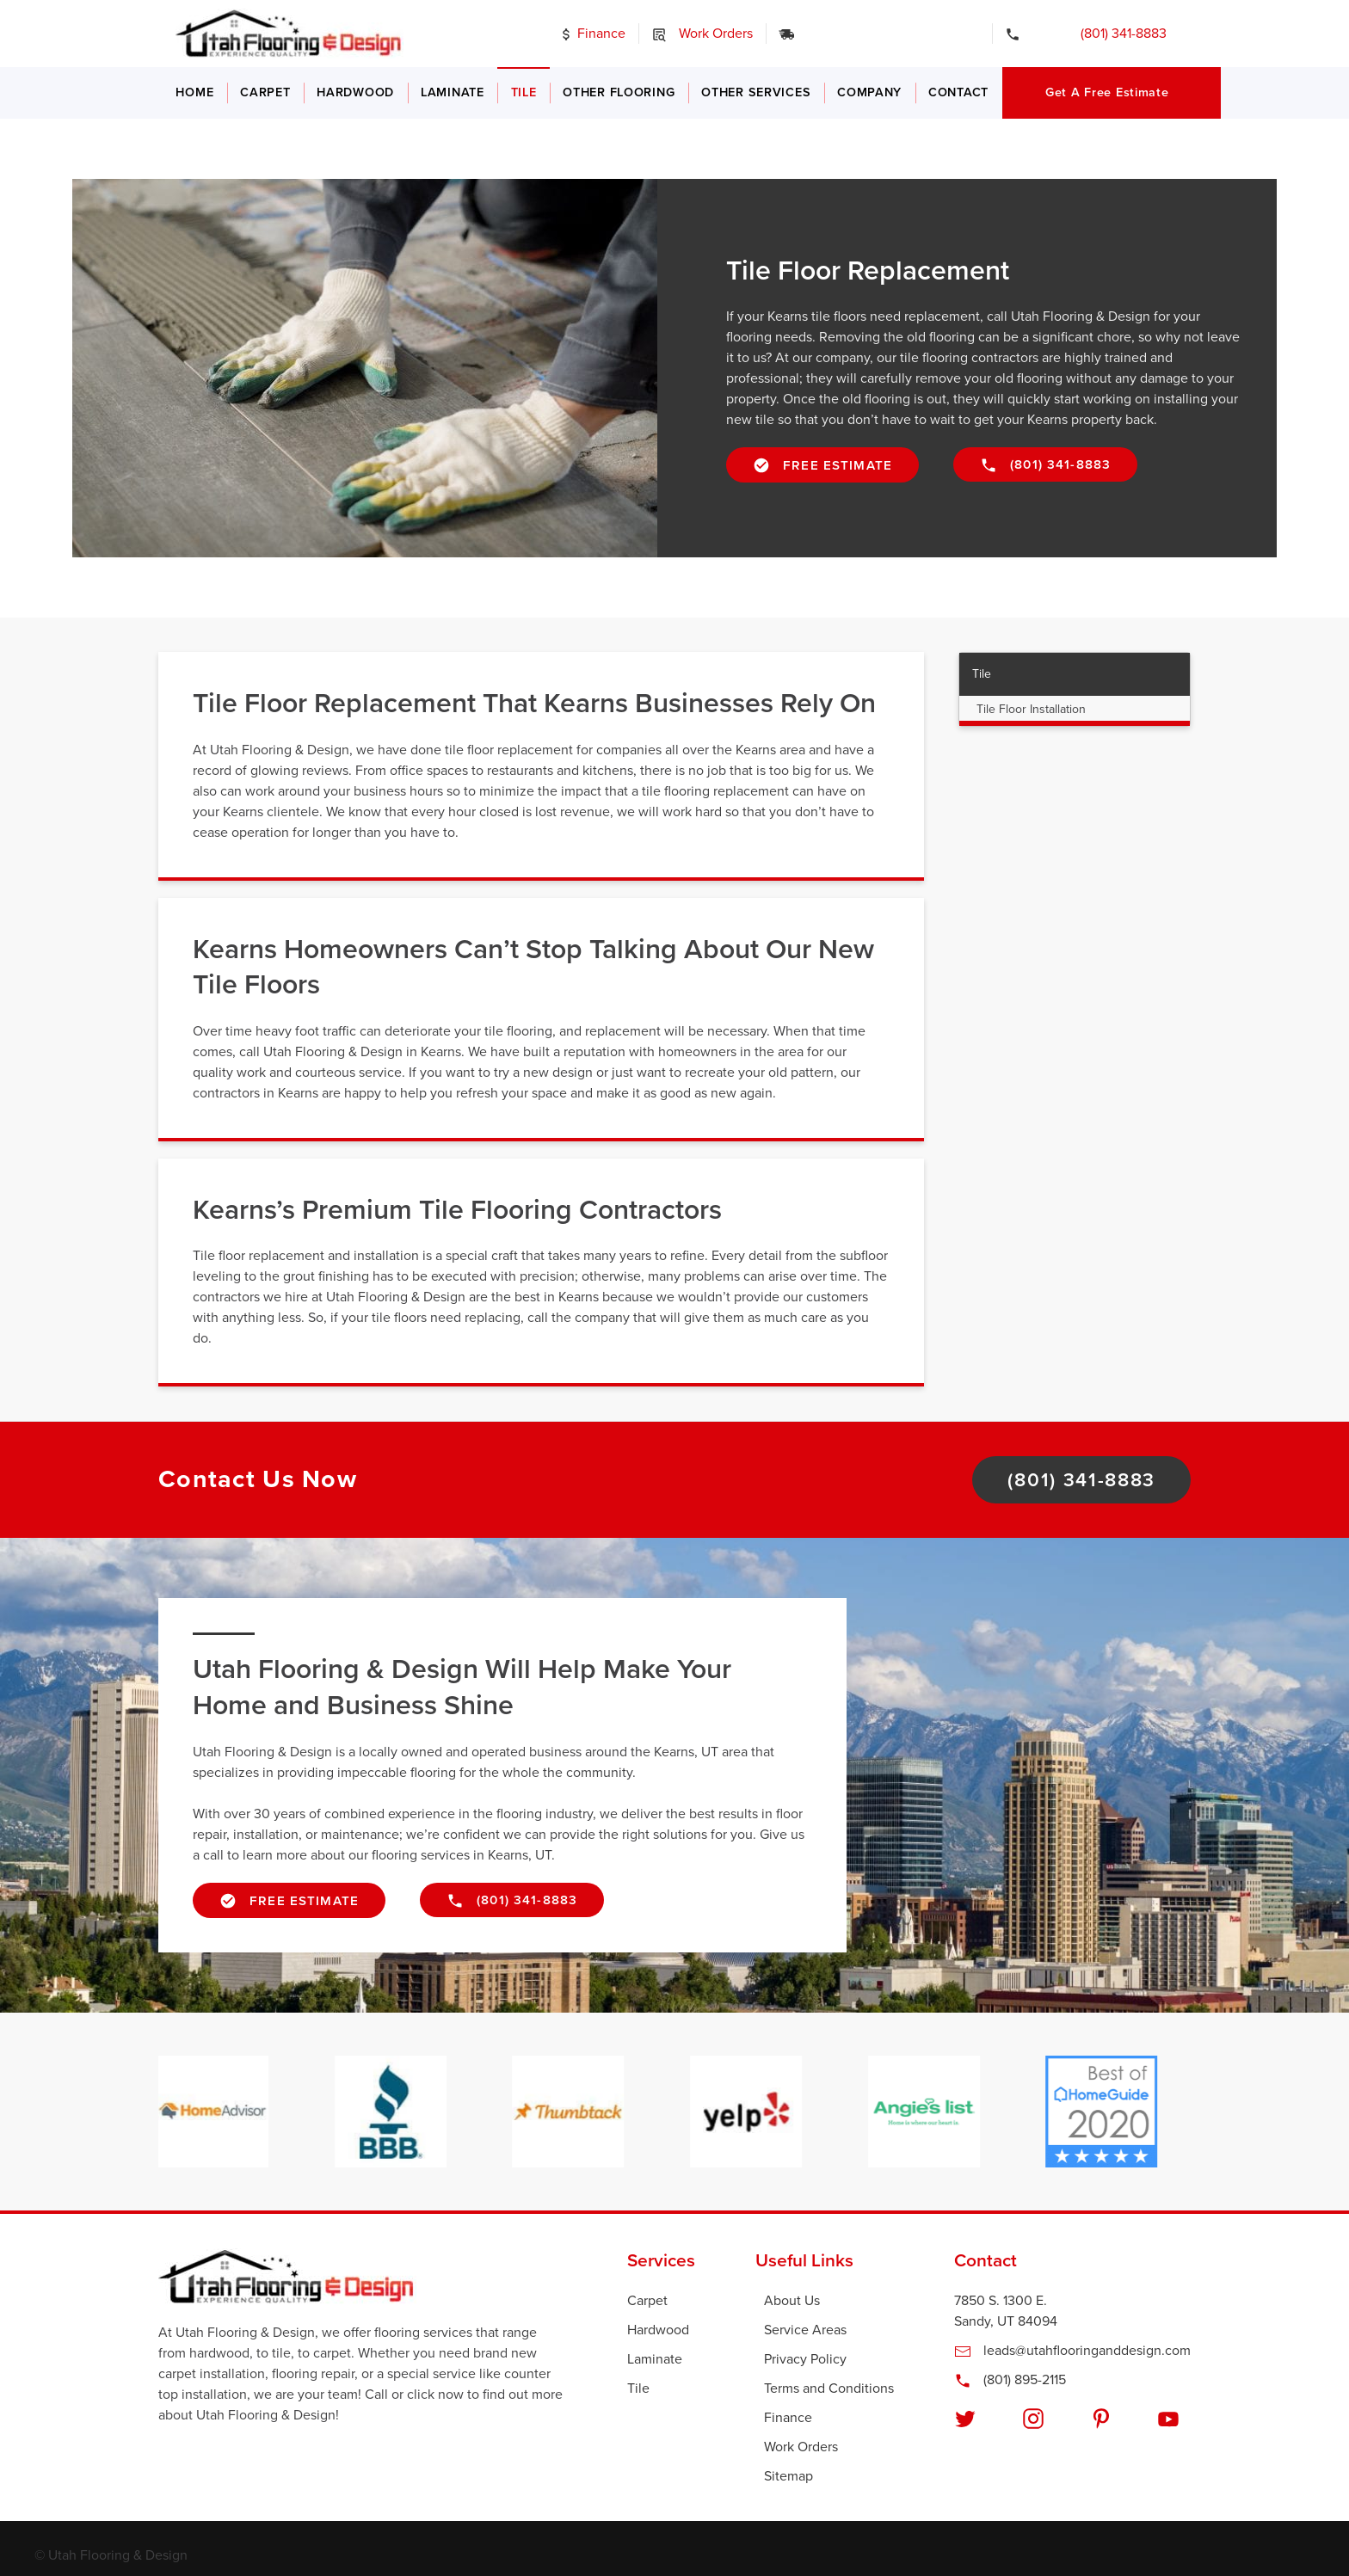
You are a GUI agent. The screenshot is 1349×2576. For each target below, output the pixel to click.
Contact (958, 92)
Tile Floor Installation (1031, 709)
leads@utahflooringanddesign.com (1072, 2350)
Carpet (265, 92)
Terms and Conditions (829, 2388)
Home (194, 92)
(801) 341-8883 (1099, 33)
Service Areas (805, 2330)
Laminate (452, 92)
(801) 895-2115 (1010, 2379)
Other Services (755, 92)
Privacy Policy (805, 2359)
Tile (524, 92)
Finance (591, 33)
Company (869, 92)
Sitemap (788, 2476)
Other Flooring (618, 92)
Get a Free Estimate (1107, 92)
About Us (792, 2300)
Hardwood (355, 92)
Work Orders (702, 33)
